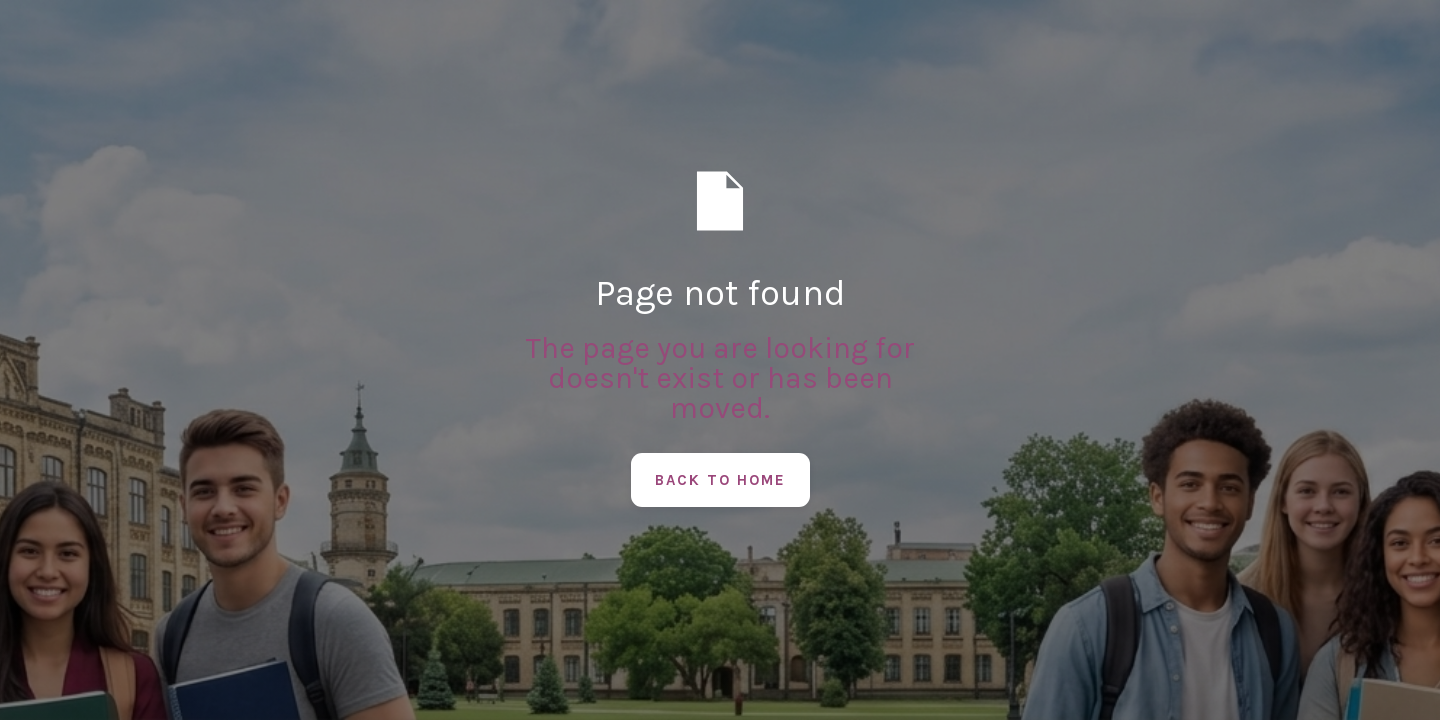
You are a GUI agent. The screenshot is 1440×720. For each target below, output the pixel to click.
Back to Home (720, 480)
